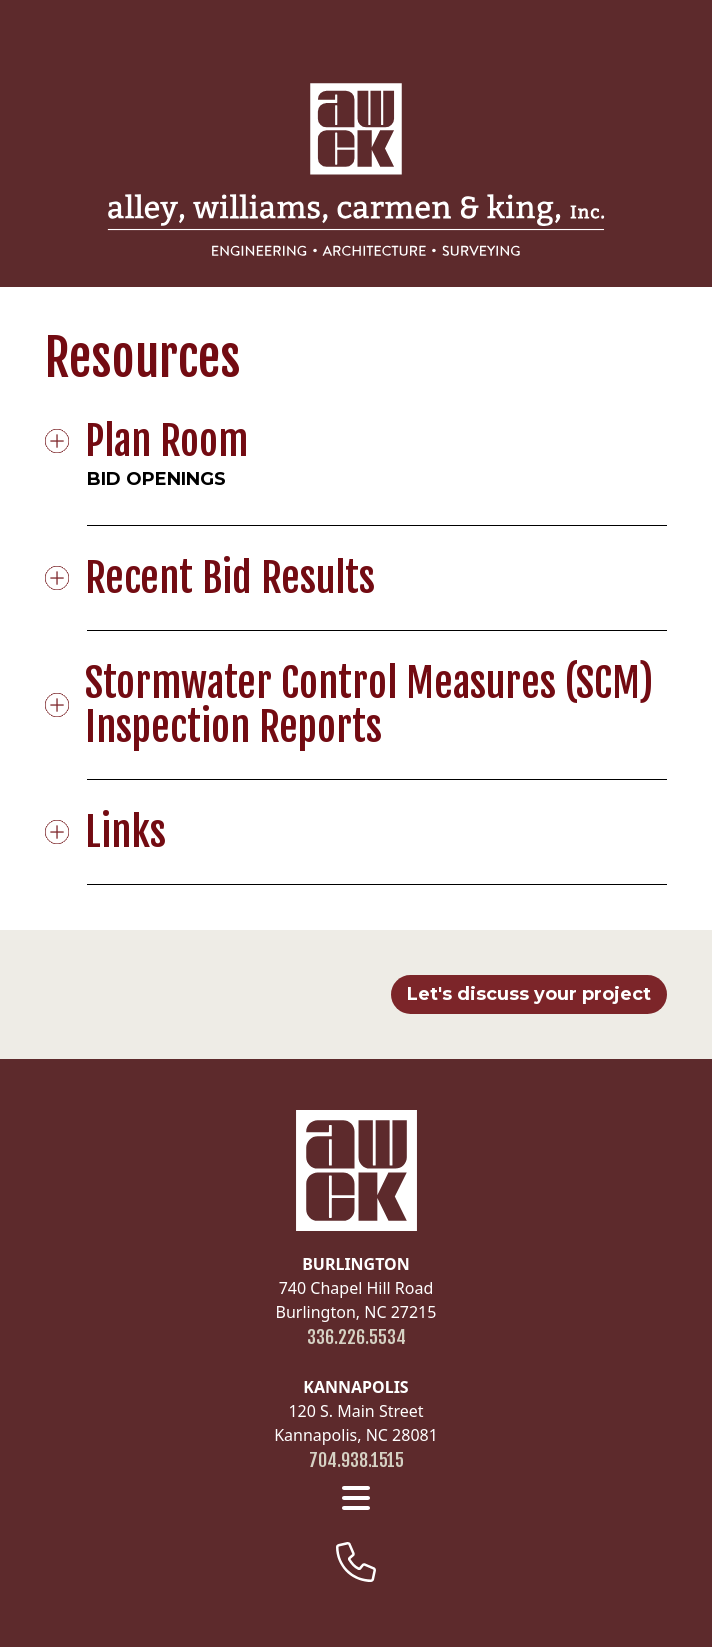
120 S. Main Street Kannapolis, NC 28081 (356, 1411)
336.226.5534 (356, 1337)
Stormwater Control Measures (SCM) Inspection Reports (370, 705)
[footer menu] (356, 1498)
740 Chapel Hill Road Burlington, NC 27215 (356, 1288)
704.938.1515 (356, 1460)
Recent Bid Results (231, 578)
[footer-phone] (356, 1562)
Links (126, 832)
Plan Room (167, 441)
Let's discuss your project (529, 994)
